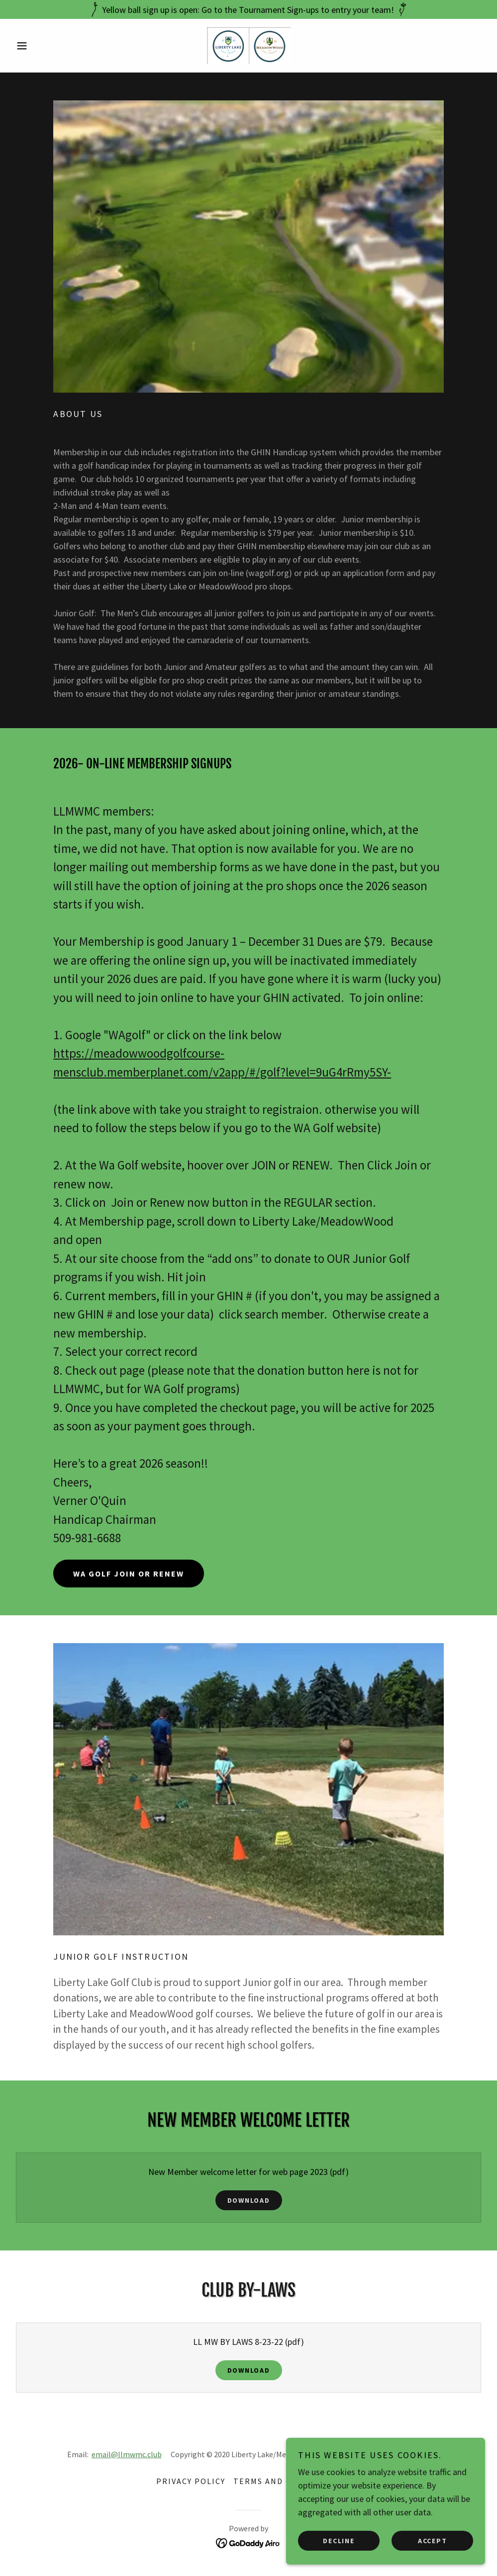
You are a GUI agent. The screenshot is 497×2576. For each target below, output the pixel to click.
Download (248, 2200)
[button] (47, 46)
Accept (432, 2540)
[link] (248, 45)
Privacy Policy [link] (190, 2481)
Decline (338, 2540)
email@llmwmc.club (127, 2454)
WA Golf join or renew (128, 1574)
